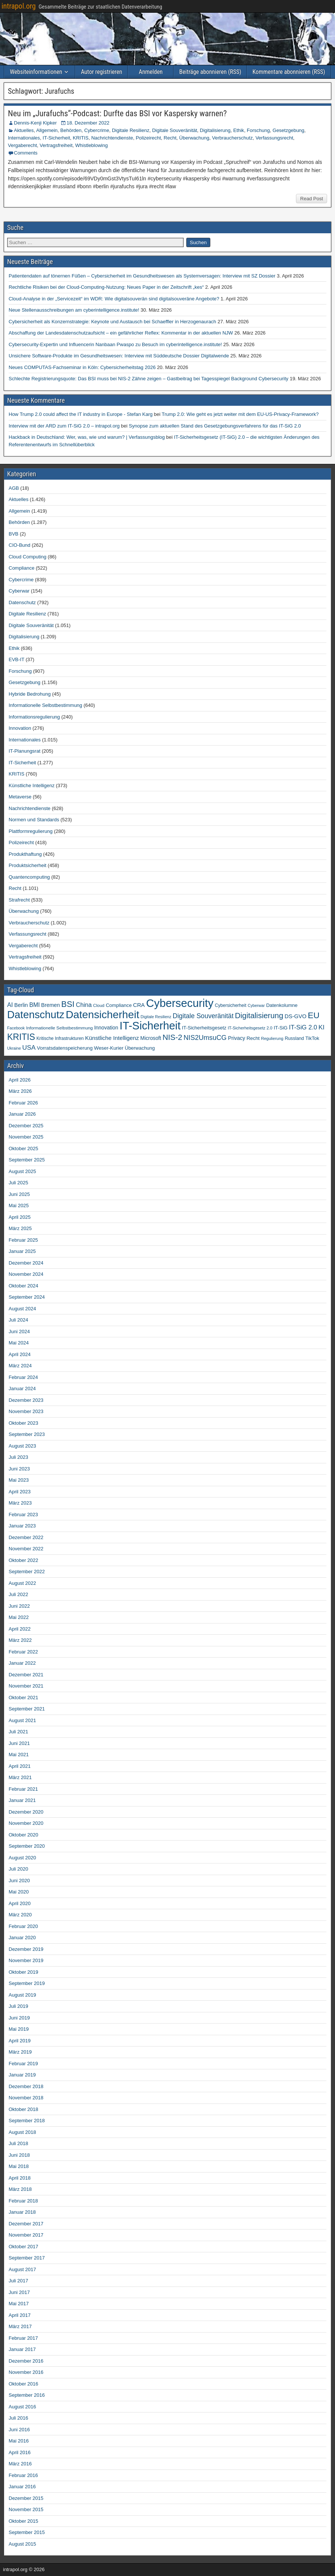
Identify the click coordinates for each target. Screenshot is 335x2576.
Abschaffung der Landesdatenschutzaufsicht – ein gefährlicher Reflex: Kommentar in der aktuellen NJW (121, 333)
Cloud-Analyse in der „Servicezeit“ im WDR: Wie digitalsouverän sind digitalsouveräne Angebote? (114, 299)
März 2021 (20, 1777)
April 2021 (20, 1766)
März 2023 (20, 1503)
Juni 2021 (19, 1743)
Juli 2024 (18, 1320)
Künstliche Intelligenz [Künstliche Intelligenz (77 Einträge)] (112, 1038)
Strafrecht (19, 900)
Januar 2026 (22, 1114)
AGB (14, 488)
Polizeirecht (148, 138)
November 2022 (26, 1548)
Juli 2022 (18, 1594)
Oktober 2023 (23, 1423)
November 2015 (26, 2509)
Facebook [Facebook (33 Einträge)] (16, 1028)
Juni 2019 (19, 2018)
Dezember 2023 (26, 1400)
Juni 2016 (19, 2429)
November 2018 (26, 2097)
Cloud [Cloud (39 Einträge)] (98, 1005)
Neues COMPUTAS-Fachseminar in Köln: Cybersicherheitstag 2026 (82, 367)
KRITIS (81, 138)
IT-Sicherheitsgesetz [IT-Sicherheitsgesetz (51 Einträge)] (204, 1028)
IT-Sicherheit (56, 138)
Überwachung (194, 138)
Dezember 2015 (26, 2498)
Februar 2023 (23, 1514)
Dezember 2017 (26, 2223)
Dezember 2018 (26, 2086)
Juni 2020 (19, 1880)
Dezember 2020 (26, 1812)
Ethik (238, 130)
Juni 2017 (19, 2292)
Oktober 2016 (23, 2384)
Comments (26, 153)
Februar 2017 (23, 2338)
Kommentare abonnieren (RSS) (288, 71)
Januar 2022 (22, 1663)
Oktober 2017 (23, 2246)
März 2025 (20, 1228)
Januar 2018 (22, 2212)
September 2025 (27, 1160)
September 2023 (27, 1434)
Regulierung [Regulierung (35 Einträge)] (272, 1038)
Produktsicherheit (27, 865)
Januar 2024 (22, 1388)
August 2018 (22, 2132)
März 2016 (20, 2463)
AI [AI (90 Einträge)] (10, 1004)
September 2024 (27, 1297)
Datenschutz (22, 602)
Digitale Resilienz (130, 130)
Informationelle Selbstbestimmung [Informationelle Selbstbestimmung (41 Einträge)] (59, 1028)
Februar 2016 (23, 2475)
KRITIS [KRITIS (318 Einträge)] (21, 1037)
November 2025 (26, 1137)
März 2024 (20, 1365)
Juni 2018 (19, 2155)
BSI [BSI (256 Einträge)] (67, 1004)
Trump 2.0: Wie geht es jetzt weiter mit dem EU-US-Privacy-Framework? (240, 414)
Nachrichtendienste (112, 138)
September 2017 (27, 2258)
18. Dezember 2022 (87, 123)
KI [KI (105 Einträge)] (321, 1027)
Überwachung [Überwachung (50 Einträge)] (140, 1048)
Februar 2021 (23, 1789)
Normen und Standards (34, 819)
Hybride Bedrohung (30, 694)
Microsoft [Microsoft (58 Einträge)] (150, 1038)
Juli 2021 (18, 1731)
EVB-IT (16, 659)
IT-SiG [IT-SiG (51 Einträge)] (281, 1028)
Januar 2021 (22, 1800)
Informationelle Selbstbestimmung (45, 705)
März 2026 (20, 1091)
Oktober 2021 (23, 1697)
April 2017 (20, 2315)
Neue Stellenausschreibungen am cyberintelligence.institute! (74, 310)
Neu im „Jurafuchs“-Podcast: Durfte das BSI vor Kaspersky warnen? (117, 113)
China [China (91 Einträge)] (84, 1004)
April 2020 (20, 1903)
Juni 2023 (19, 1469)
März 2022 (20, 1640)
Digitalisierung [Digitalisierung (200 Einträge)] (259, 1015)
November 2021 (26, 1686)
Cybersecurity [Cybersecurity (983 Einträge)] (179, 1003)
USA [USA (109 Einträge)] (28, 1047)
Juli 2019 (18, 2006)
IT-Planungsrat (25, 751)
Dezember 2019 (26, 1949)
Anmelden (151, 71)
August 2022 (22, 1583)
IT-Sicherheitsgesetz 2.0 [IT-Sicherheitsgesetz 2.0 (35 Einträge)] (250, 1028)
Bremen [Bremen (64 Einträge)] (50, 1005)
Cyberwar (19, 591)
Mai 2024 (19, 1343)
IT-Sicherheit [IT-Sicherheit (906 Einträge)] (149, 1026)
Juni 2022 (19, 1606)
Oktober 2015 (23, 2521)
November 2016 (26, 2372)
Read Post (311, 198)
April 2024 (20, 1354)
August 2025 (22, 1171)
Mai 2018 (19, 2166)
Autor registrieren (101, 71)
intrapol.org (19, 6)
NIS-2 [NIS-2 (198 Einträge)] (172, 1037)
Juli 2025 (18, 1182)
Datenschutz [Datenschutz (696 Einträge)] (35, 1014)
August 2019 (22, 1995)
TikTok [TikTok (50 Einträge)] (312, 1038)
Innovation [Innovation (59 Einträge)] (106, 1028)
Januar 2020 (22, 1937)
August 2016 (22, 2406)
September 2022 (27, 1571)
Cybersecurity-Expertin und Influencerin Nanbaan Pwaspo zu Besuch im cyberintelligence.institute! (115, 344)
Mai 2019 (19, 2029)
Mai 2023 (19, 1480)
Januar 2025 (22, 1251)
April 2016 (20, 2452)
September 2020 (27, 1846)
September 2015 (27, 2532)
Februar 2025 (23, 1240)
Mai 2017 (19, 2303)
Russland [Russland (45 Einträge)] (294, 1038)
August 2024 (22, 1308)
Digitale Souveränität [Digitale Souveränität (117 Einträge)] (203, 1016)
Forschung (258, 130)
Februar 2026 (23, 1103)
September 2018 (27, 2120)
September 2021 (27, 1709)
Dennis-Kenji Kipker (35, 123)
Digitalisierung (215, 130)
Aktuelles (24, 130)
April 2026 (20, 1080)
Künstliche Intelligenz (31, 785)
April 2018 (20, 2178)
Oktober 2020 (23, 1835)
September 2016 (27, 2395)
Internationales (24, 138)
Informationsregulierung (34, 717)
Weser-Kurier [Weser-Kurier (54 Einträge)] (108, 1048)
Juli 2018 (18, 2143)
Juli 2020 (18, 1869)
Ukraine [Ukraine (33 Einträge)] (14, 1048)
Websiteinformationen (36, 71)
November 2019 (26, 1960)
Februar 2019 (23, 2063)
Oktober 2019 (23, 1972)
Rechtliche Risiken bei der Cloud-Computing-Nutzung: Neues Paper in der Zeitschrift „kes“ (106, 287)
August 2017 (22, 2269)
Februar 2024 (23, 1377)
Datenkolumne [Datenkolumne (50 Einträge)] (282, 1005)
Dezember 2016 (26, 2361)
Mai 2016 (19, 2441)
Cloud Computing (27, 557)
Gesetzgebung (289, 130)
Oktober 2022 (23, 1560)
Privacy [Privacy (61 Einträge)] (236, 1038)
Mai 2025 (19, 1205)
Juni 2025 (19, 1194)
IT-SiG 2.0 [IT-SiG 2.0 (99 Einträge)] (303, 1027)
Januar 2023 (22, 1526)
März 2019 (20, 2052)
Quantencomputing (29, 877)
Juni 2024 (19, 1331)
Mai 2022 (19, 1617)
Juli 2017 (18, 2280)
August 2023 (22, 1446)
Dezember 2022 (26, 1537)
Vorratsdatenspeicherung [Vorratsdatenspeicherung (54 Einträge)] (64, 1048)
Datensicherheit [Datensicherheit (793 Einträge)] (102, 1014)
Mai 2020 (19, 1892)
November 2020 (26, 1823)
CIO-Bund (19, 545)
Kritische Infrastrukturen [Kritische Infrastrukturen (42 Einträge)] (60, 1038)
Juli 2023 (18, 1457)
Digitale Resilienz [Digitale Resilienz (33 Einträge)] (155, 1016)
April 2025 (20, 1217)
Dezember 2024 (26, 1263)
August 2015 (22, 2544)
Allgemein (46, 130)
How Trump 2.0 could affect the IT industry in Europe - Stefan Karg (80, 414)
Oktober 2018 (23, 2109)
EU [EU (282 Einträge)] (314, 1015)
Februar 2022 (23, 1652)
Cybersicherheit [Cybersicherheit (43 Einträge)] (230, 1005)
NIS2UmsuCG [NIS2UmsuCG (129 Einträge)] (205, 1037)
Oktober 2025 (23, 1148)
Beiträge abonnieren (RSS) (210, 71)
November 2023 (26, 1411)
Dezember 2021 (26, 1674)
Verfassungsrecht (274, 138)
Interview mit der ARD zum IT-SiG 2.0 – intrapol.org (64, 426)
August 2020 (22, 1857)
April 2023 (20, 1491)
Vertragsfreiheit (56, 145)
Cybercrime (96, 130)
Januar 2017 (22, 2349)
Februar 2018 (23, 2201)
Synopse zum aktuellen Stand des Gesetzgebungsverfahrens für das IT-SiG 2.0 (215, 426)
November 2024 (26, 1274)
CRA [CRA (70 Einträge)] (139, 1005)
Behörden (70, 130)
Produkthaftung (25, 854)
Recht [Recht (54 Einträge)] (253, 1038)
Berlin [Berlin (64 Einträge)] (21, 1005)
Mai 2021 (19, 1754)
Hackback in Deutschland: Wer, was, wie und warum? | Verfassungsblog (87, 437)
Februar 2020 (23, 1926)
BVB (13, 534)
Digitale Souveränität (174, 130)
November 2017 (26, 2235)
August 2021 (22, 1720)
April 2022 (20, 1629)
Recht (170, 138)
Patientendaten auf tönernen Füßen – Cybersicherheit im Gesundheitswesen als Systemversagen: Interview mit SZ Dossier (142, 276)
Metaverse (20, 797)
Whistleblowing (91, 145)
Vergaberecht (22, 145)
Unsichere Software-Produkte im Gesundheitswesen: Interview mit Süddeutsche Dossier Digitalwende (119, 356)
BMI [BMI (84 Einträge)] (34, 1005)
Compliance (22, 568)
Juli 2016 (18, 2418)
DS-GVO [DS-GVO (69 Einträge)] (295, 1016)
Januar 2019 (22, 2075)
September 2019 (27, 1983)
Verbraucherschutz (232, 138)
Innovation (20, 728)
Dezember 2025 (26, 1125)
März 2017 (20, 2326)
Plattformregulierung (31, 831)
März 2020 (20, 1914)
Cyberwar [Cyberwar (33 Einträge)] (256, 1005)
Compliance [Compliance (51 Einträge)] (119, 1005)
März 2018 (20, 2189)
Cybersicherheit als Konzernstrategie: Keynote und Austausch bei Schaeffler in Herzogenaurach (112, 321)
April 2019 (20, 2040)
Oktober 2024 (23, 1286)
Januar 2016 (22, 2486)
